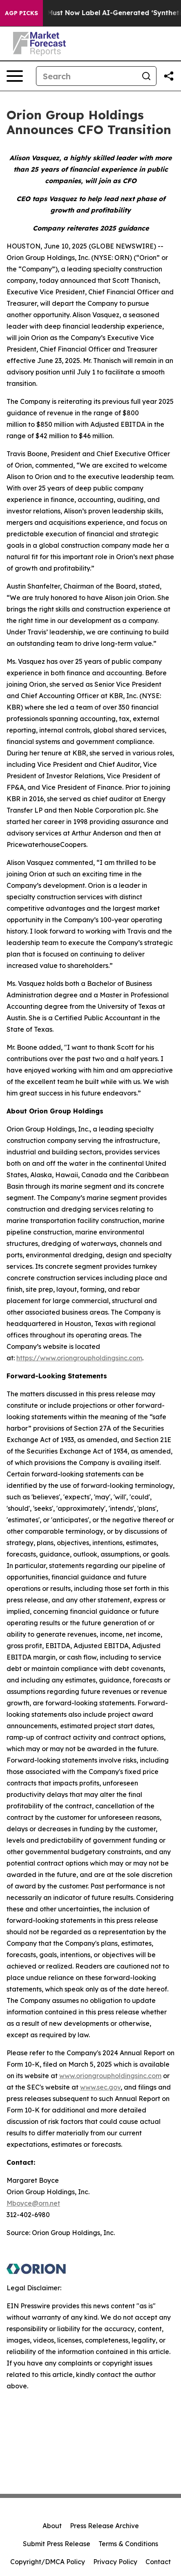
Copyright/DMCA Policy (47, 2562)
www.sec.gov (100, 2087)
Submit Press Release (56, 2544)
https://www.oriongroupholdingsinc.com (79, 1358)
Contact (158, 2562)
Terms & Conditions (128, 2544)
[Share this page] (168, 76)
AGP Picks (21, 13)
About (52, 2526)
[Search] (86, 76)
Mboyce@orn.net (33, 2203)
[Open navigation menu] (15, 76)
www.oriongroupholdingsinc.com (110, 2076)
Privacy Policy (115, 2562)
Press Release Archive (104, 2526)
